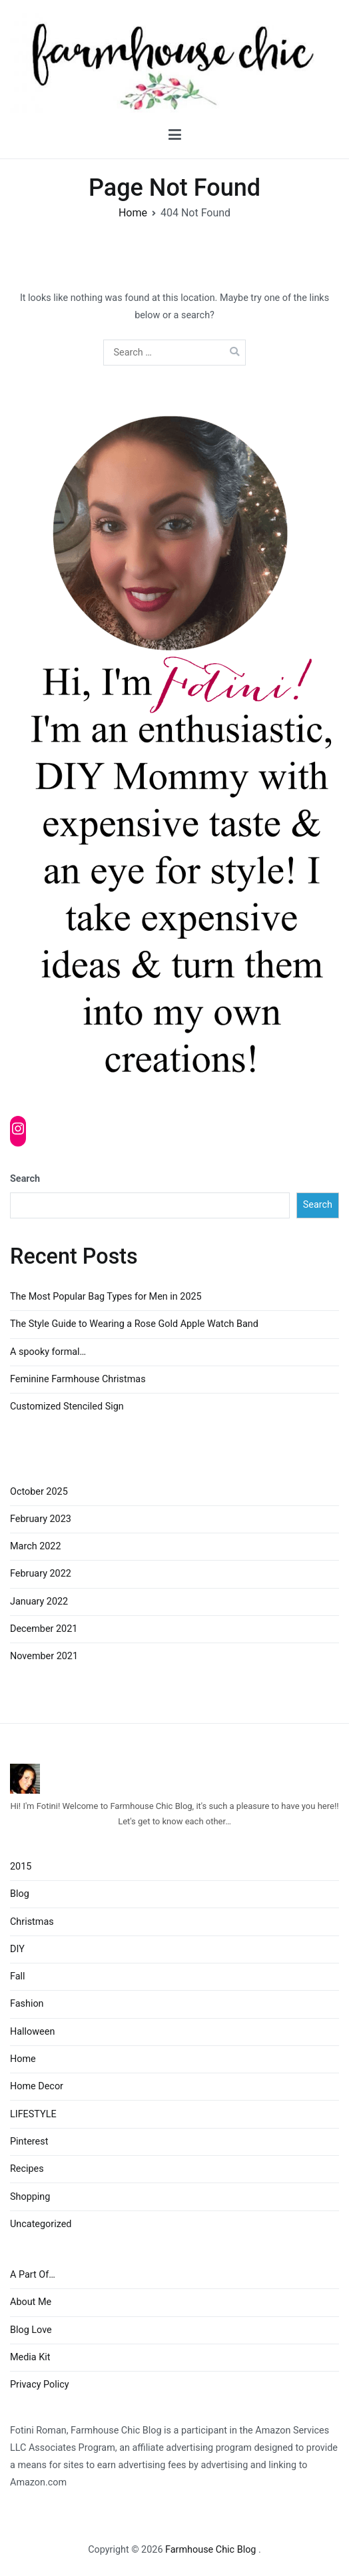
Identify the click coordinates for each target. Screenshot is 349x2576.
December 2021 (43, 1629)
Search (25, 1178)
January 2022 (39, 1601)
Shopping (30, 2196)
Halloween (32, 2031)
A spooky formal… (48, 1352)
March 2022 (35, 1546)
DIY (17, 1949)
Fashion (27, 2003)
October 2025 (39, 1491)
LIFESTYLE (33, 2114)
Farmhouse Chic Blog (211, 2549)
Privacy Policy (39, 2384)
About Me (30, 2302)
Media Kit (30, 2357)
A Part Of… (32, 2274)
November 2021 (44, 1656)
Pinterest (29, 2141)
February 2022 (40, 1573)
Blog (19, 1894)
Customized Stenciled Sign (67, 1406)
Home (23, 2059)
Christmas (32, 1922)
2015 (20, 1866)
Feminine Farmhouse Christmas (78, 1379)
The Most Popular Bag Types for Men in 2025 (106, 1296)
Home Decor (36, 2086)
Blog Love (31, 2330)
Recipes (27, 2169)
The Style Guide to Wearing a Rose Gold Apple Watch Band (134, 1324)
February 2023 (40, 1519)
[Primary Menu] (175, 135)
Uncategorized (40, 2224)
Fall (17, 1976)
